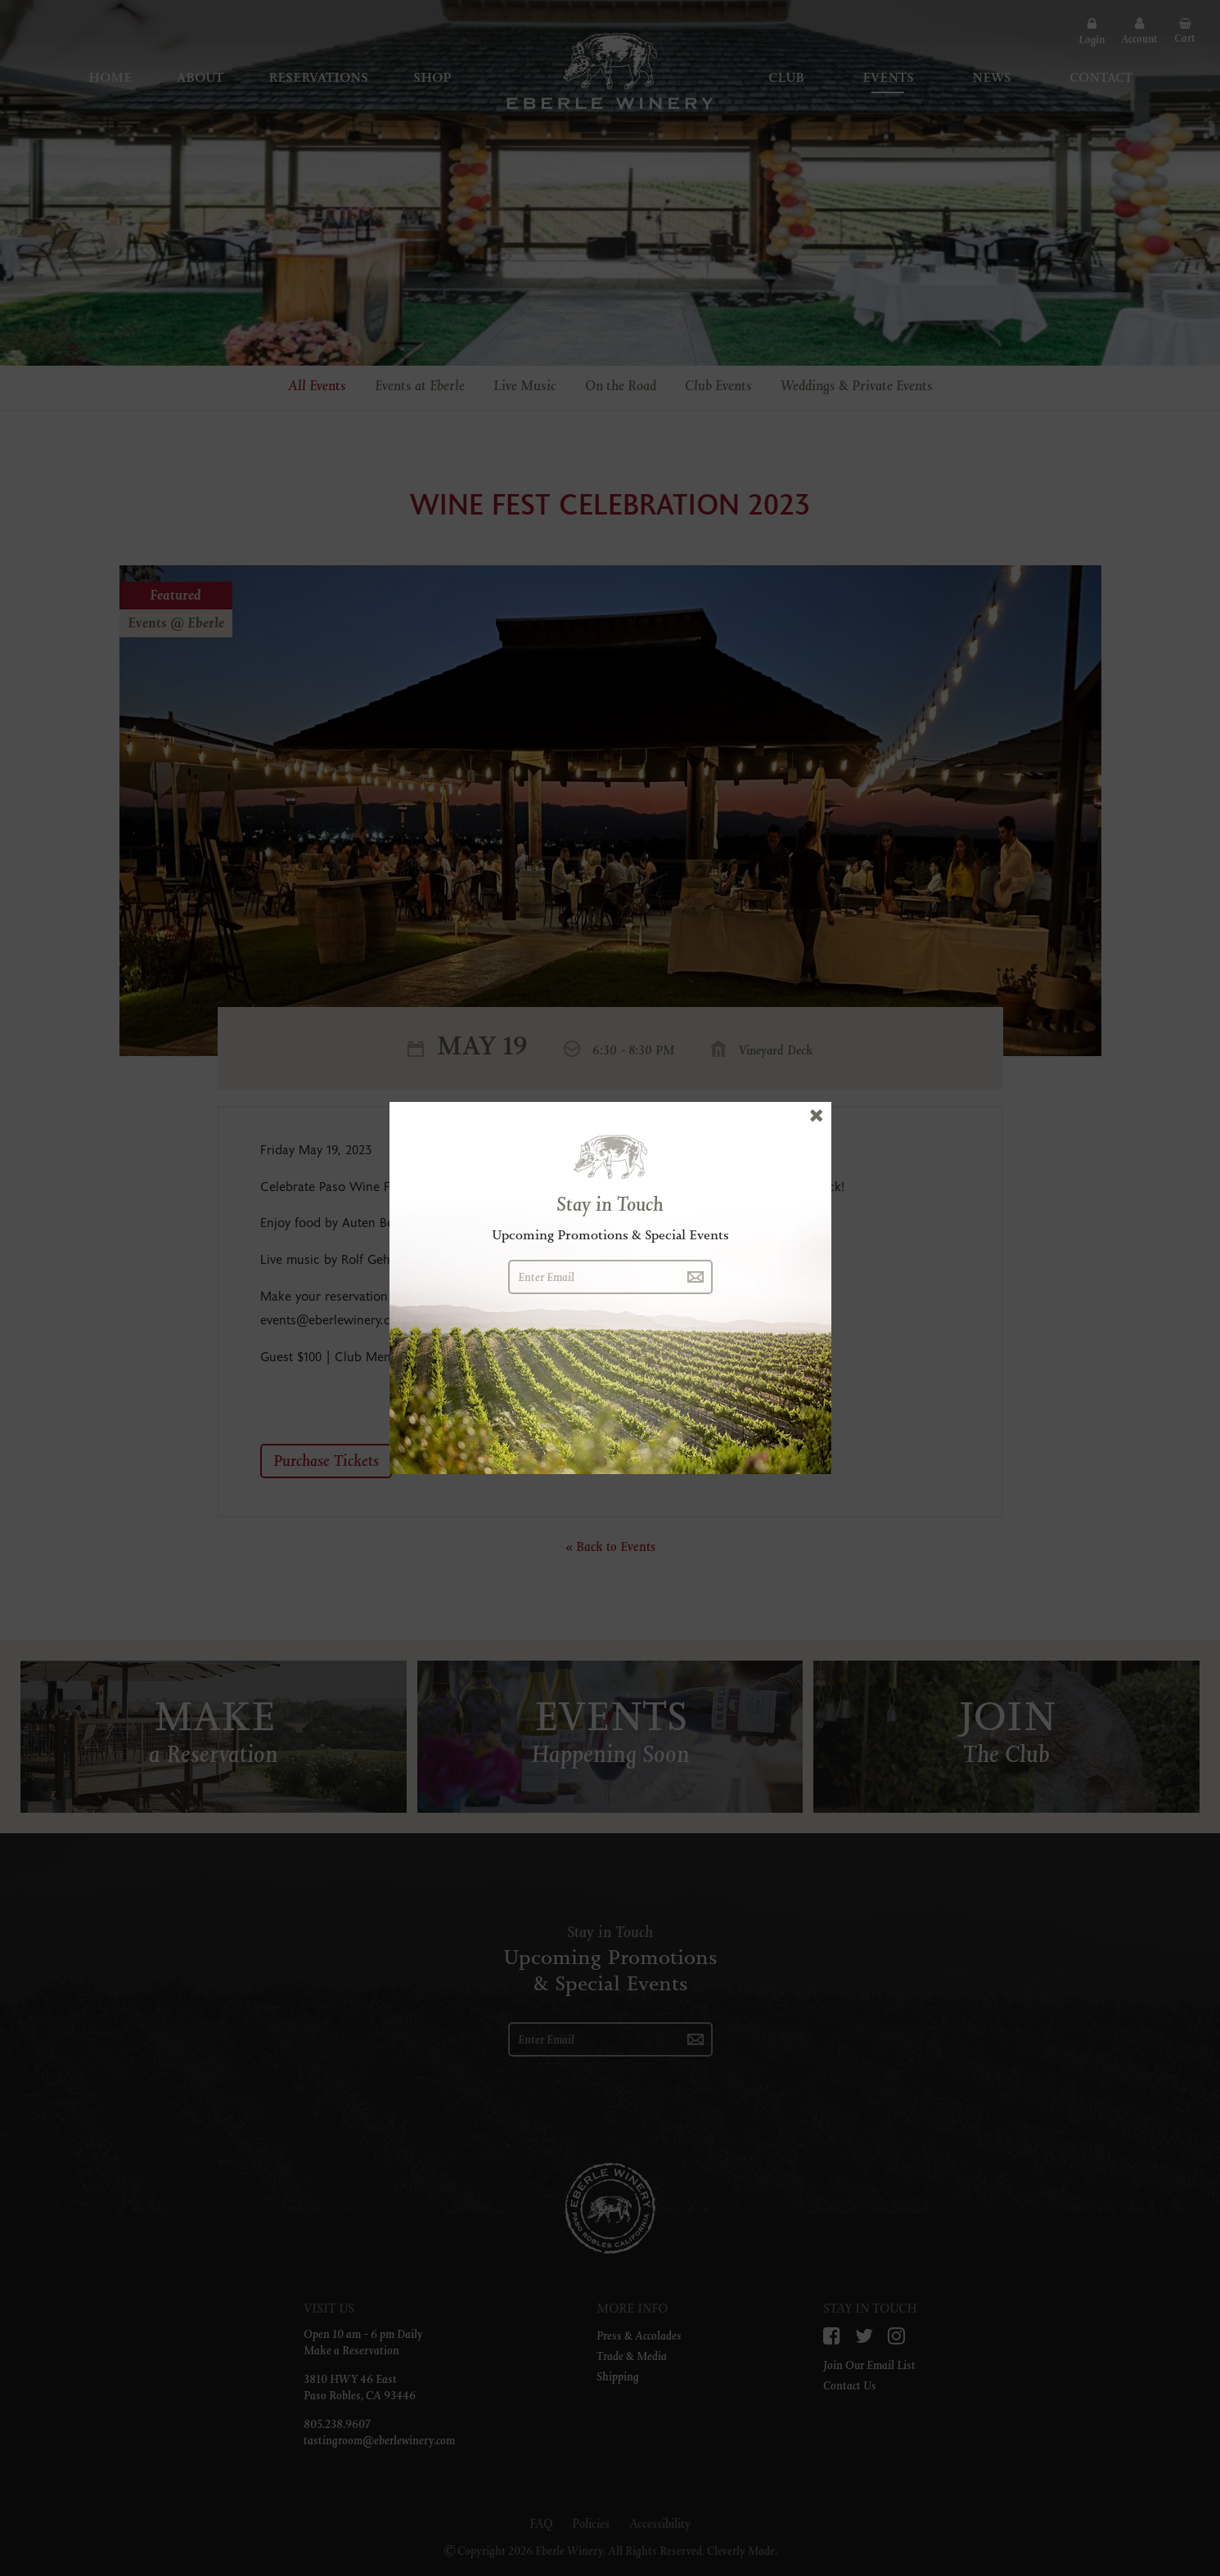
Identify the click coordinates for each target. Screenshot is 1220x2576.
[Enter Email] (594, 1276)
